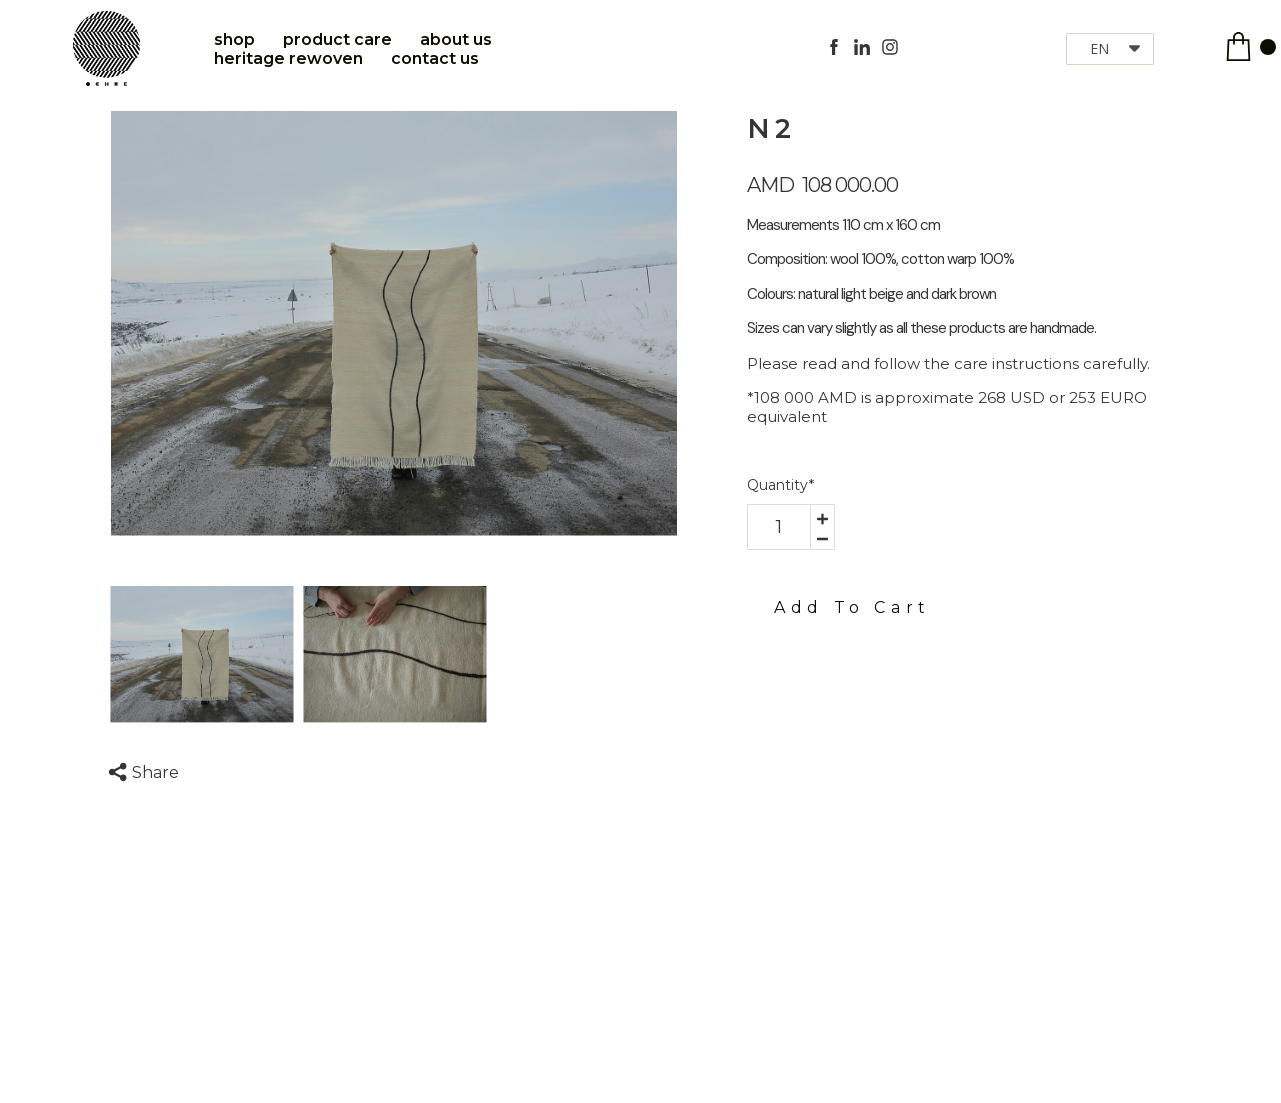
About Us (456, 39)
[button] (1110, 49)
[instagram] (890, 47)
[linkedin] (862, 47)
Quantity (780, 485)
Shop (234, 39)
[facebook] (834, 47)
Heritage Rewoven (288, 58)
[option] (394, 323)
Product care (337, 39)
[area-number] (779, 527)
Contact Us (435, 58)
